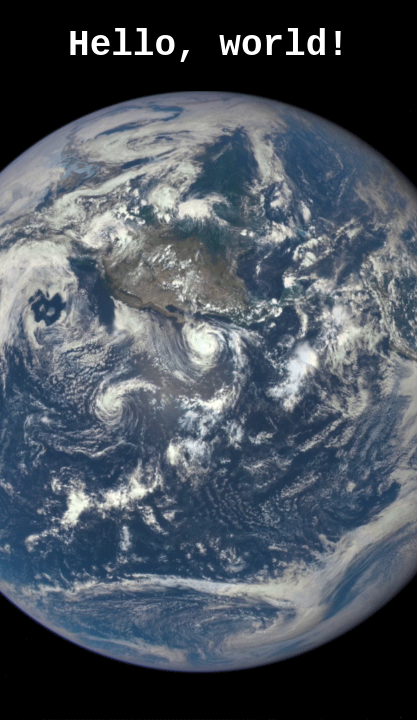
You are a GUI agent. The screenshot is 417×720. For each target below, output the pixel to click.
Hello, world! (208, 45)
